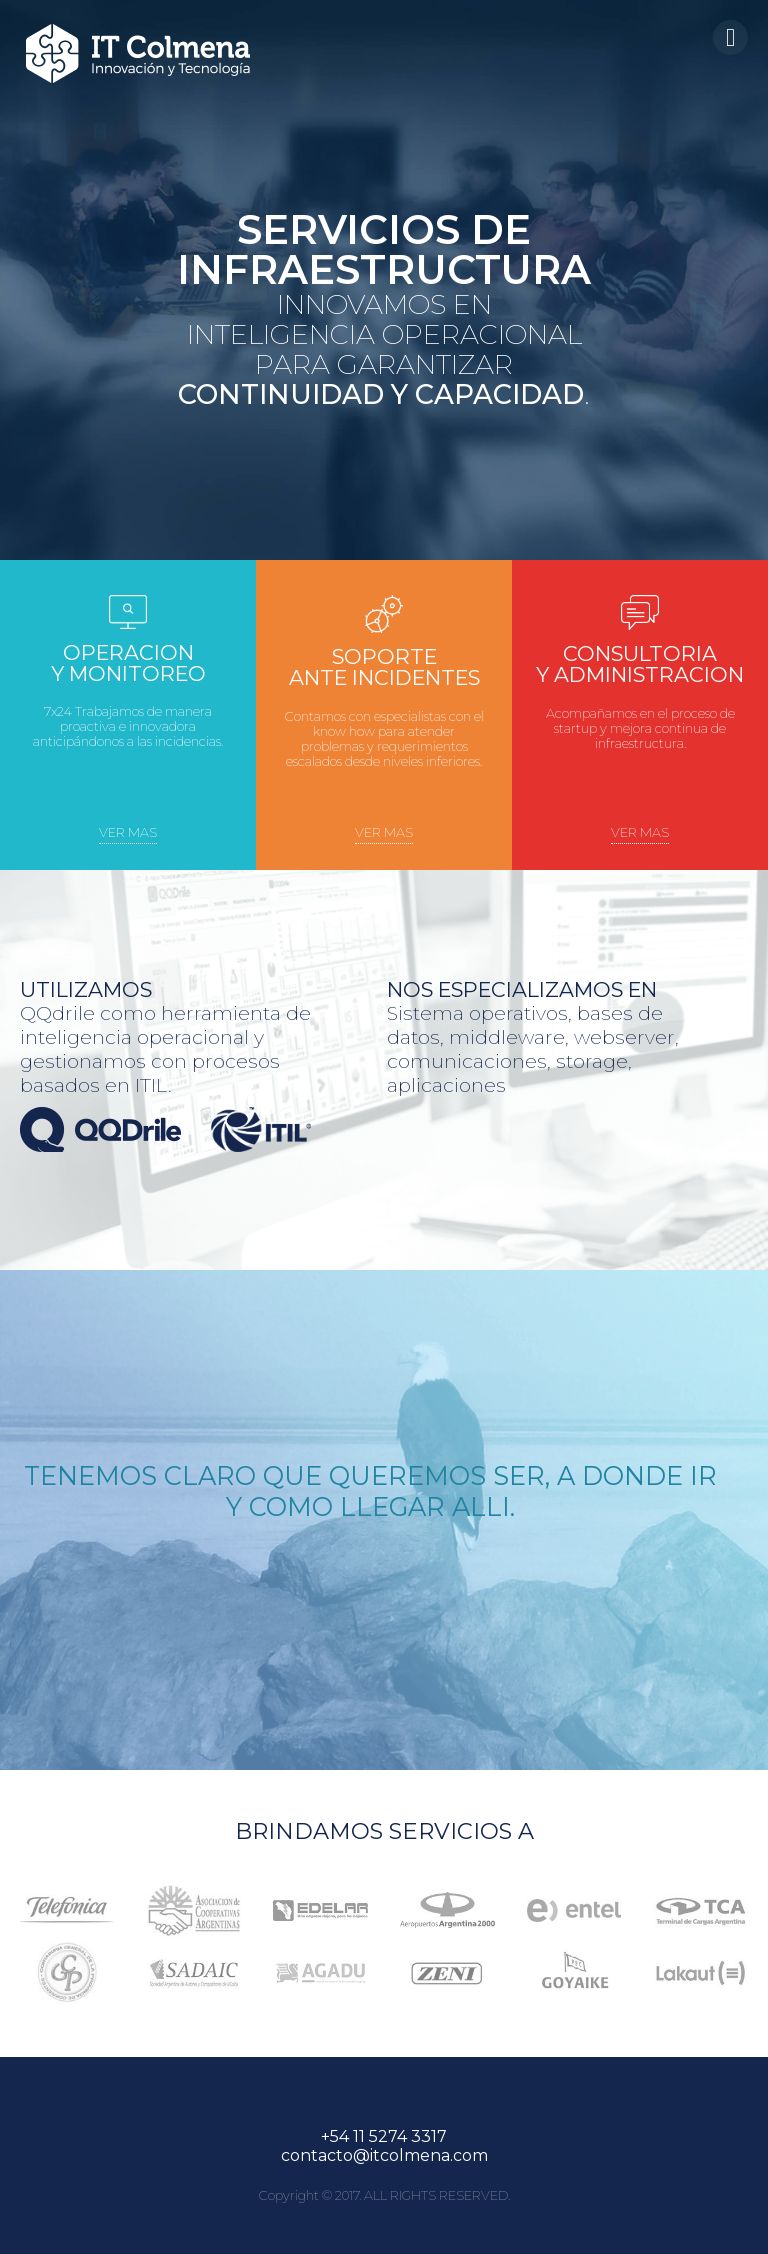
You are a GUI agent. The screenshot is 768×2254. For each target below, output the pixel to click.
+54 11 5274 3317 (384, 2136)
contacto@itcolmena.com (384, 2155)
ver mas (128, 832)
